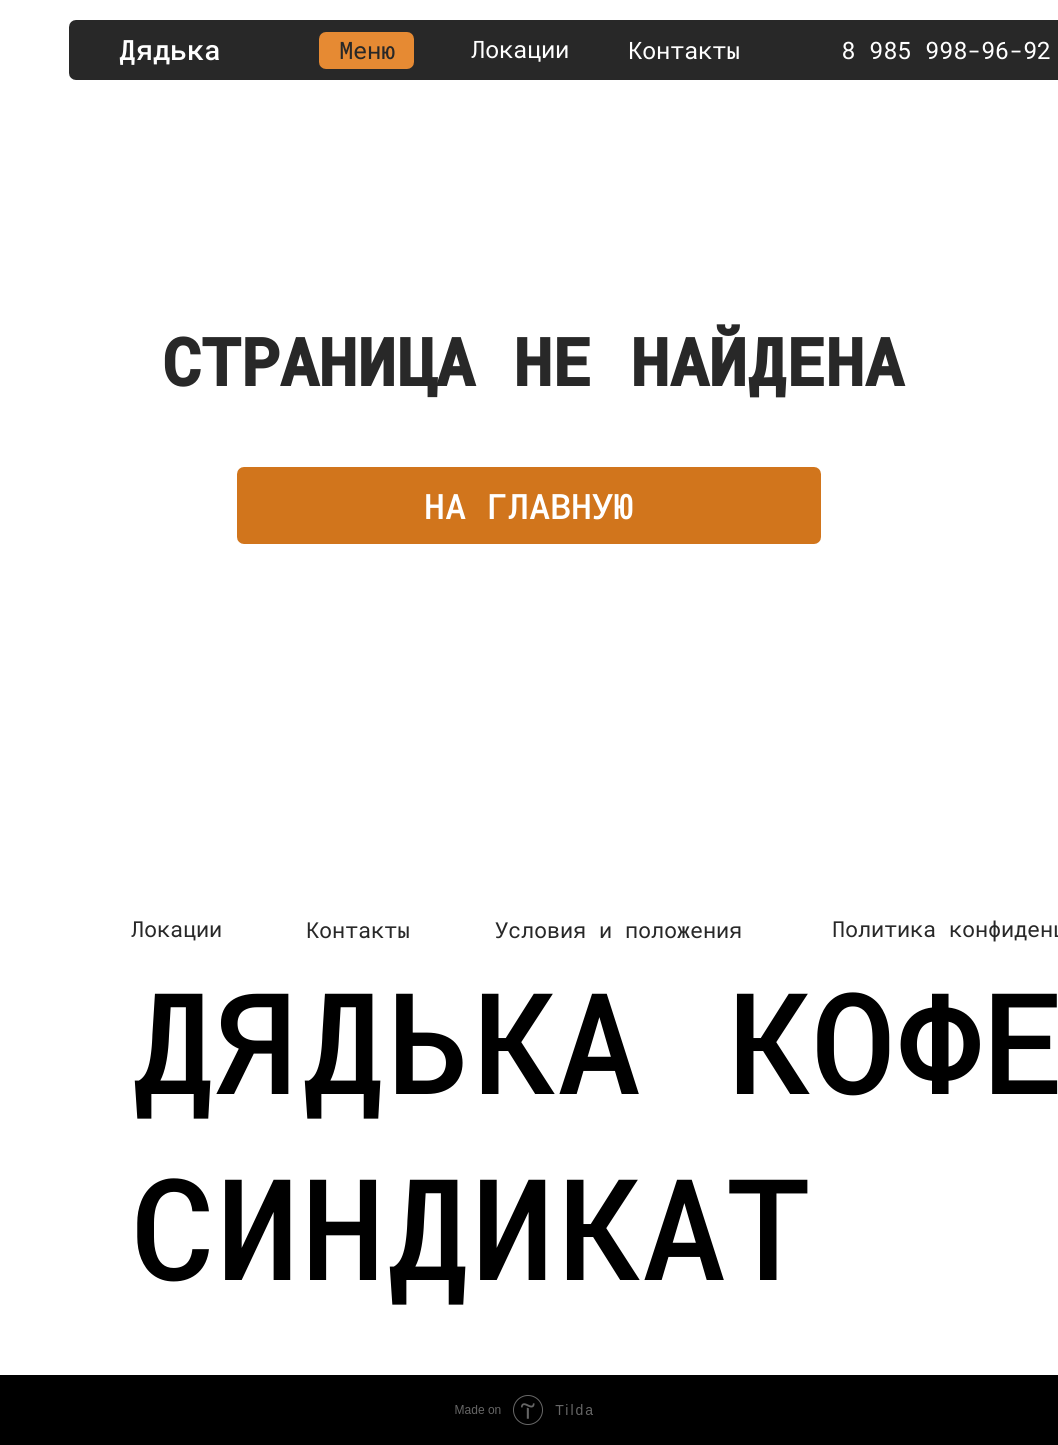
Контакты (684, 50)
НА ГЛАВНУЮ (529, 505)
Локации (520, 49)
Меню (367, 50)
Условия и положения (618, 929)
